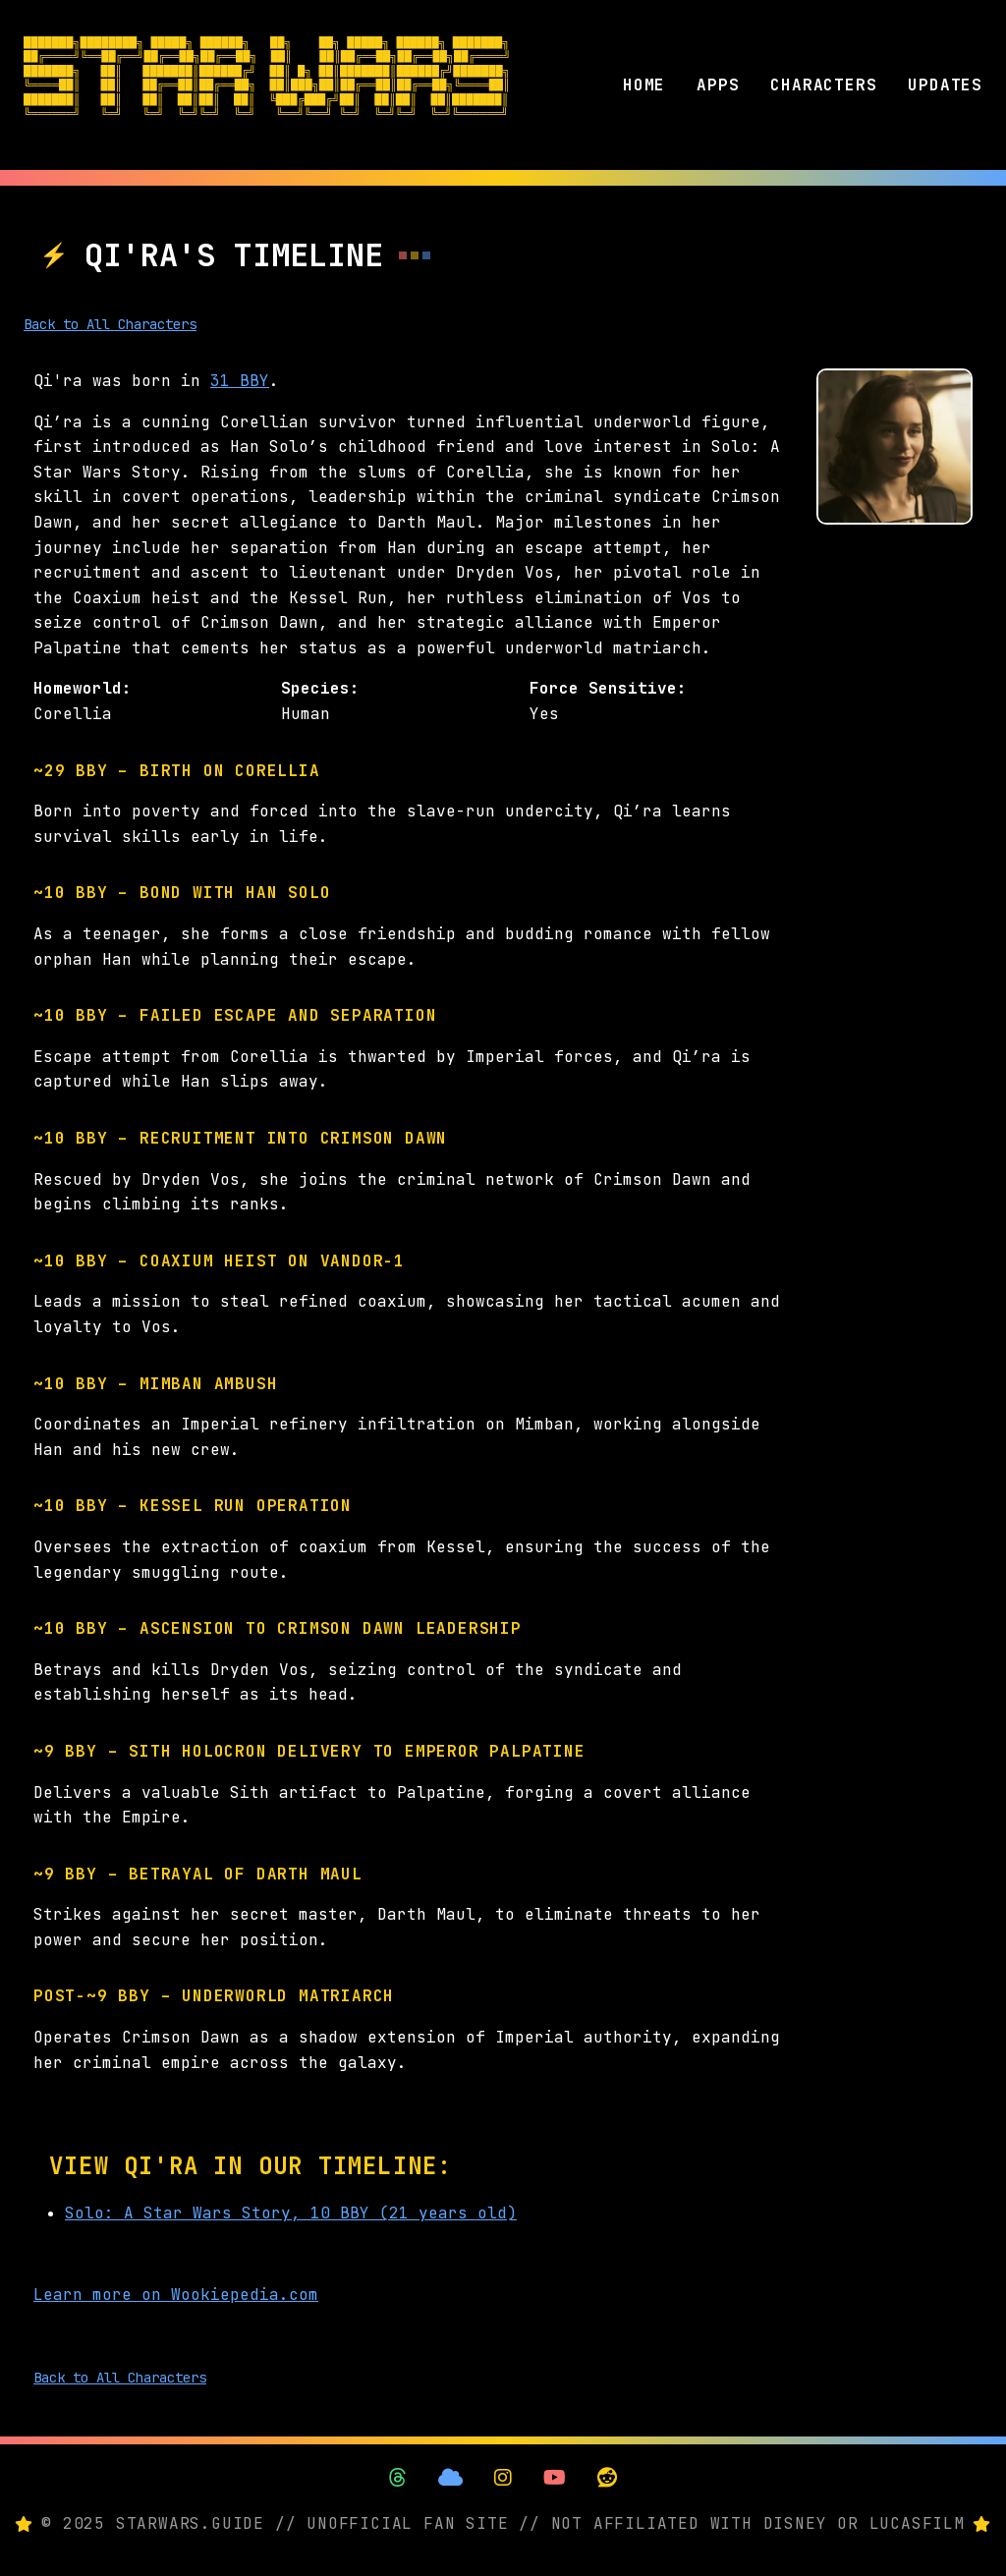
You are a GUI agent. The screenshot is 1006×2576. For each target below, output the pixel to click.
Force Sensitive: (608, 688)
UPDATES (945, 85)
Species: (320, 688)
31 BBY (239, 380)
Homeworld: (82, 688)
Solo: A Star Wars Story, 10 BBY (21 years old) (291, 2213)
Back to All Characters (110, 324)
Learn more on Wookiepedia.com (175, 2294)
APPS (718, 85)
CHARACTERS (823, 85)
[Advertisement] (894, 839)
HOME (644, 85)
